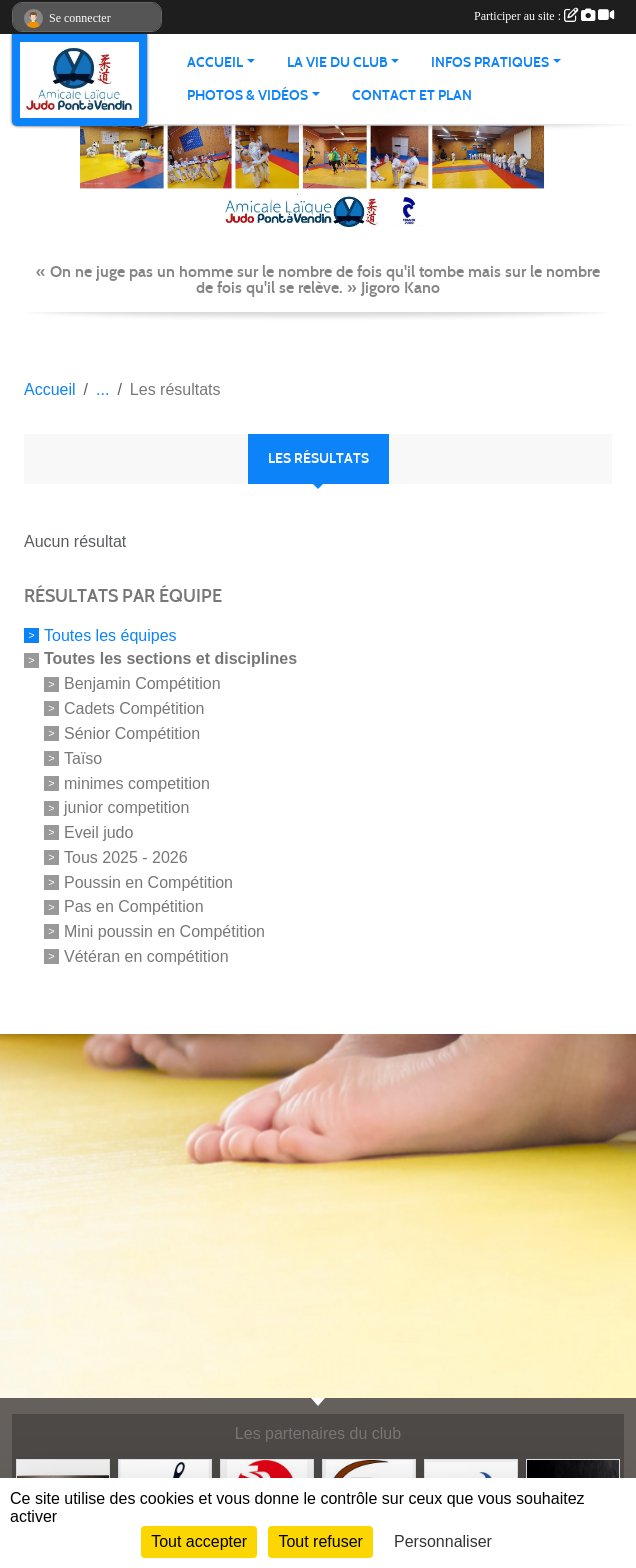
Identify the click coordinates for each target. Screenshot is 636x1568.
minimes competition (137, 782)
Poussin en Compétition (148, 881)
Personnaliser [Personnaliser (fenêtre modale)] (443, 1541)
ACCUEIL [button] (215, 62)
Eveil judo (98, 832)
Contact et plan (412, 95)
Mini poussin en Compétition (164, 931)
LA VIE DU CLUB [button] (337, 62)
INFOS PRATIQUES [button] (490, 62)
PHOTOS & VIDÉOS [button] (247, 95)
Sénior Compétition (132, 733)
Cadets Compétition (134, 708)
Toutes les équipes (110, 634)
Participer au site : (544, 16)
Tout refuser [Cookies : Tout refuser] (320, 1541)
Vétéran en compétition (146, 956)
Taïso (83, 758)
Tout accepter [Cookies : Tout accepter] (199, 1541)
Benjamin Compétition (142, 683)
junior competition (126, 807)
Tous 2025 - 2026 (126, 857)
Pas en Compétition (134, 906)
